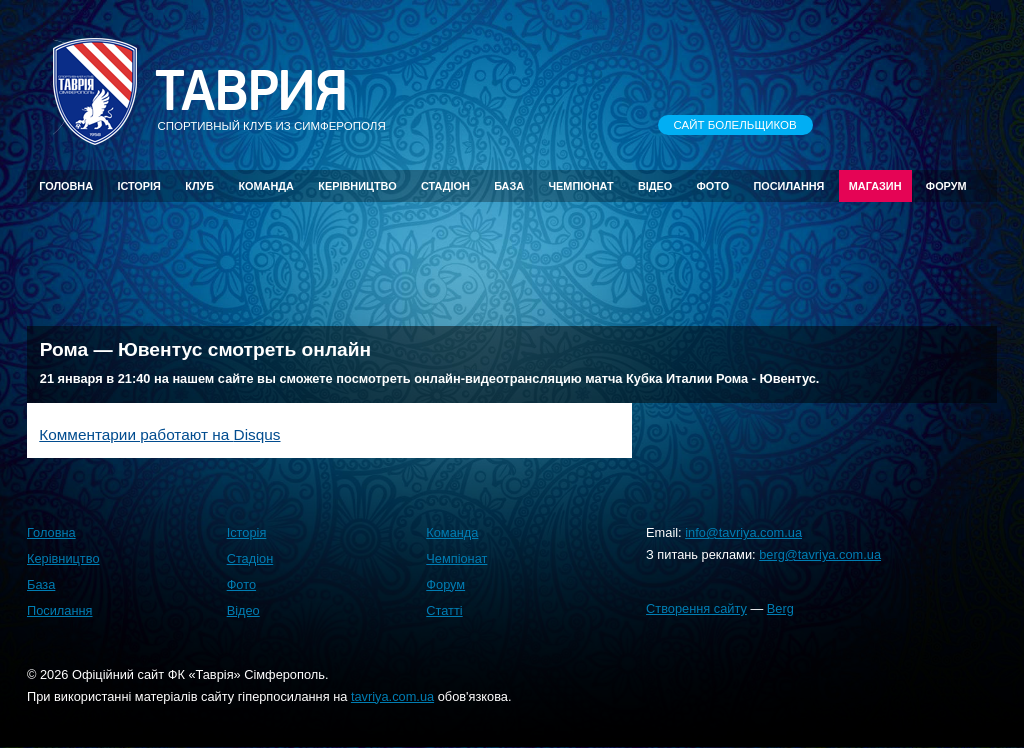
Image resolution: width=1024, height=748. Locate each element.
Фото (713, 186)
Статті (444, 610)
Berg (780, 608)
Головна (66, 186)
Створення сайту (696, 608)
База (509, 186)
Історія (139, 186)
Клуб (199, 186)
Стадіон (445, 186)
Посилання (788, 186)
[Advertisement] (512, 263)
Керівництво (357, 186)
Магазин (875, 186)
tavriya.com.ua (392, 696)
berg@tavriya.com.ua (820, 554)
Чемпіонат (580, 186)
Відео (655, 186)
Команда (265, 186)
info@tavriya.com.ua (743, 532)
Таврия (251, 91)
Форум (946, 186)
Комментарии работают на (159, 434)
